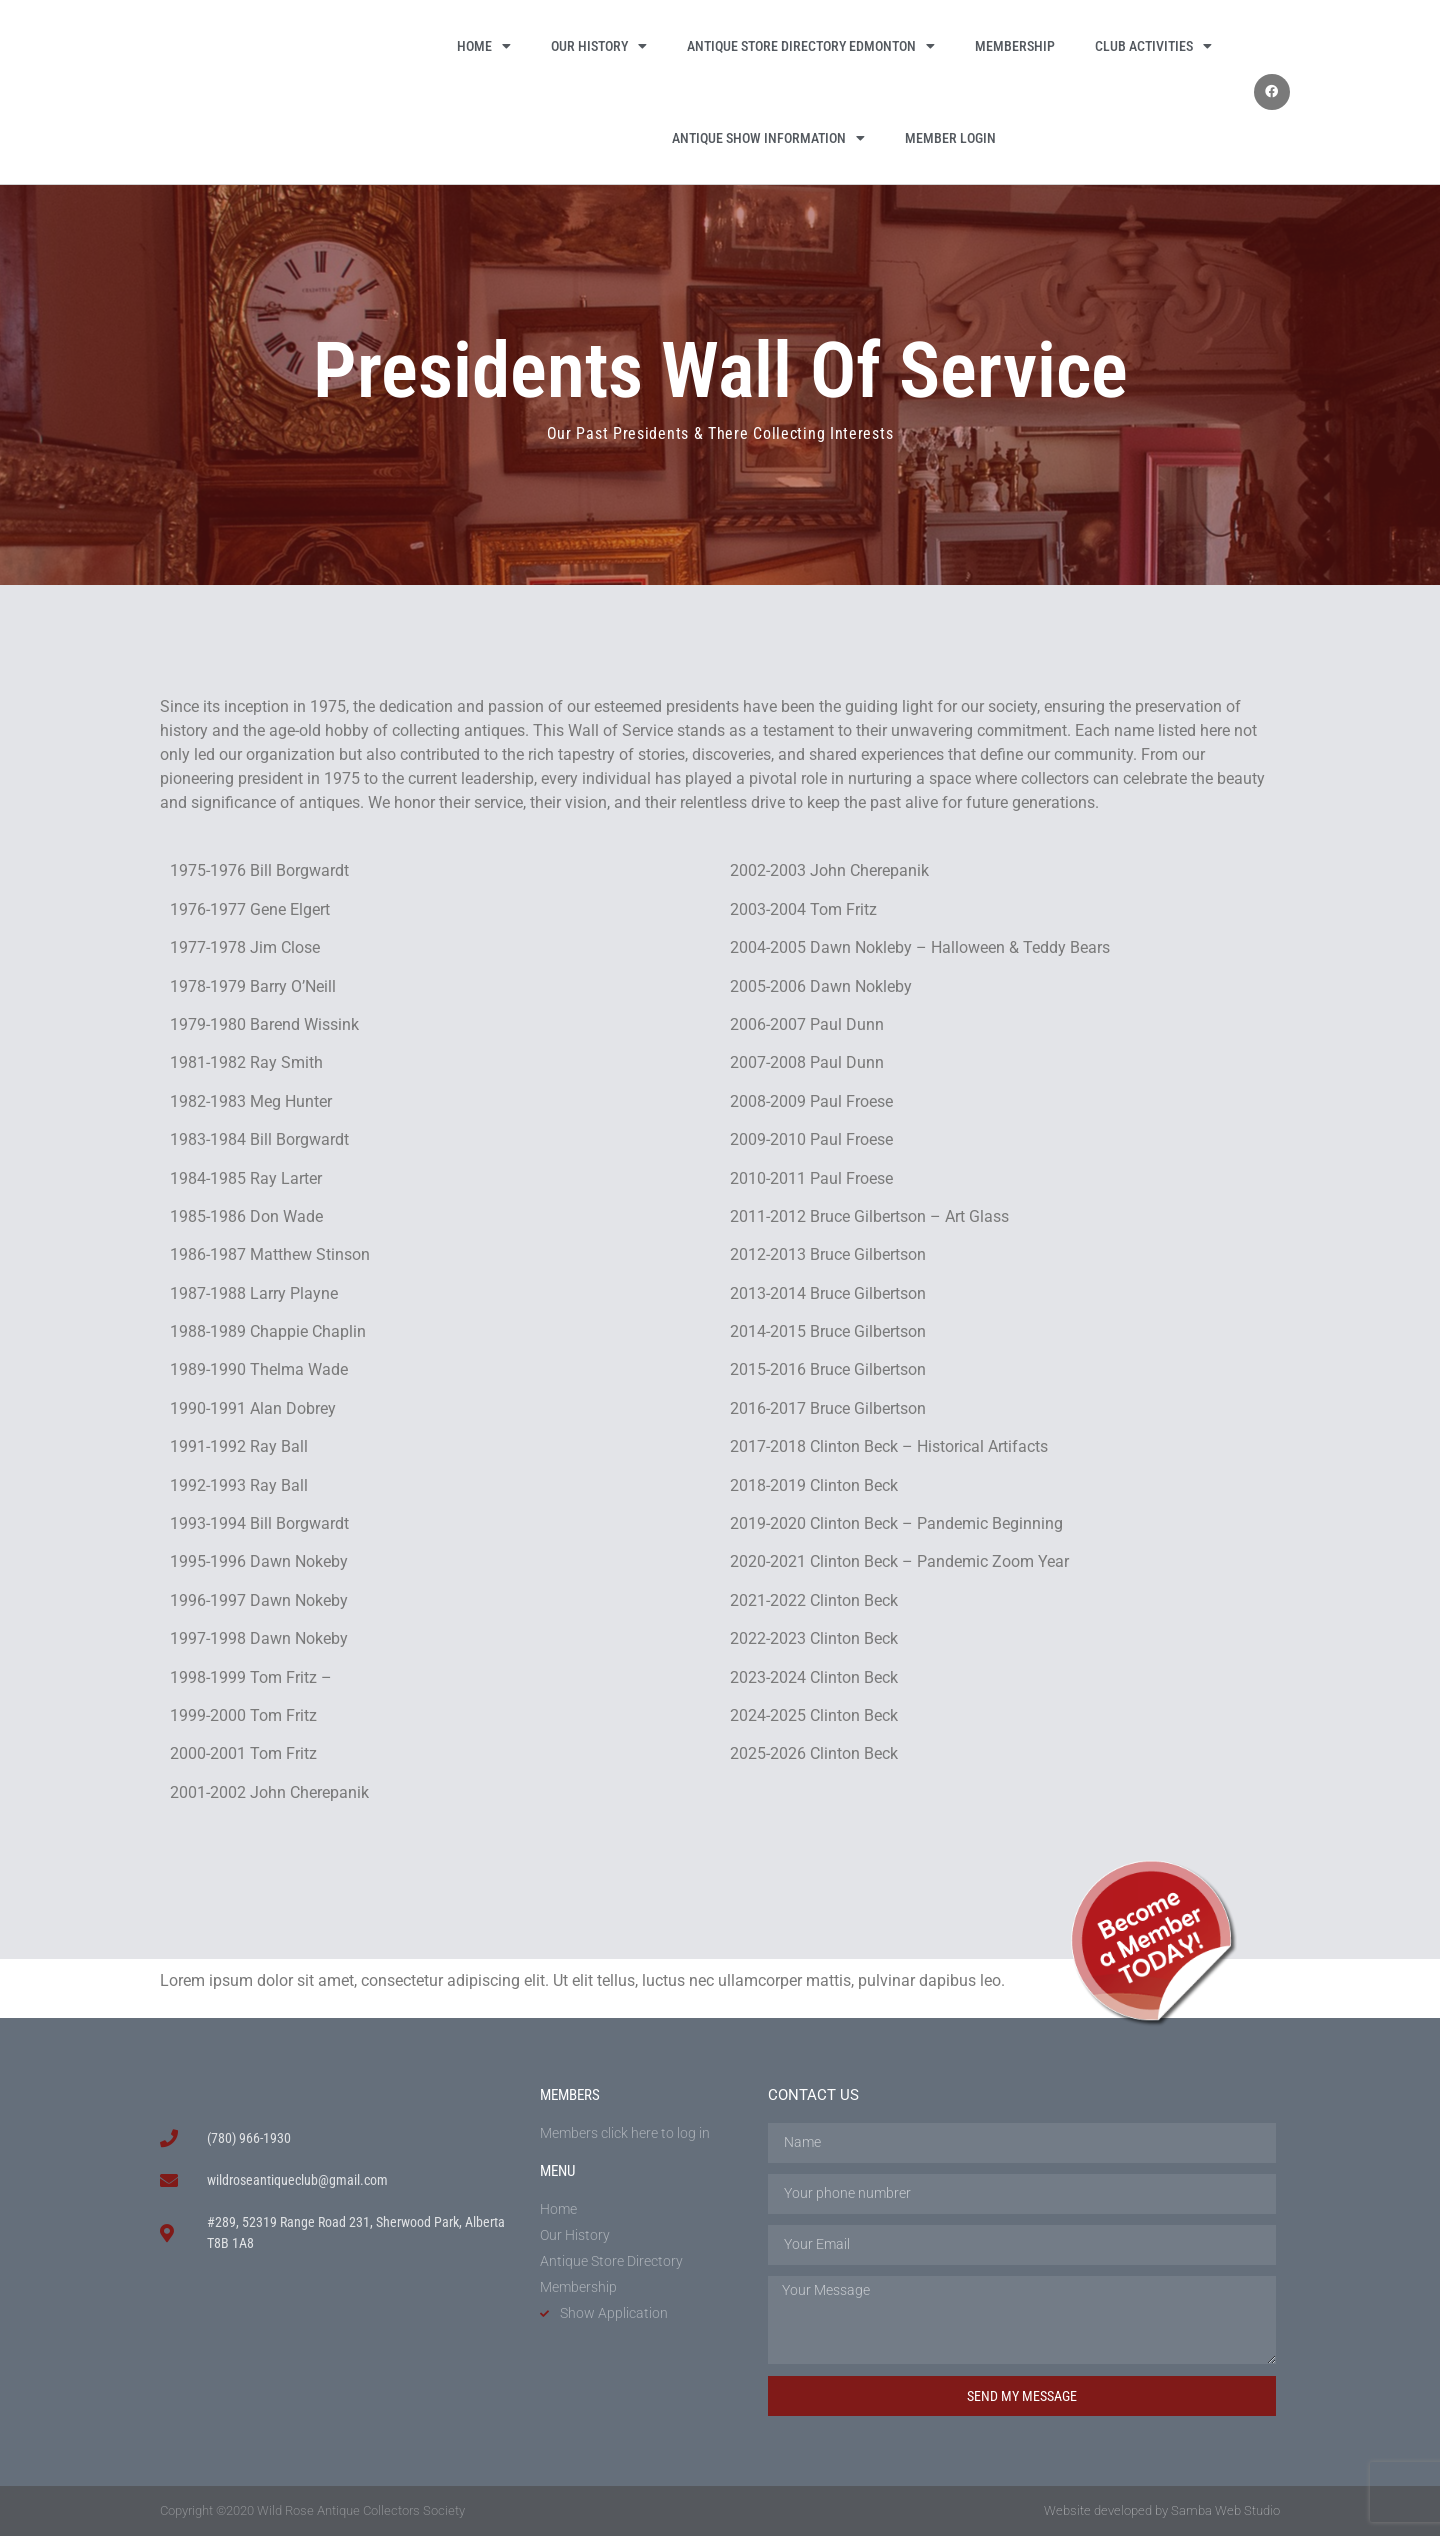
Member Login (950, 138)
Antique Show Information (768, 138)
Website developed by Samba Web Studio (1162, 2510)
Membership (1015, 46)
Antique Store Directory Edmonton (811, 46)
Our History (599, 46)
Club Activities (1153, 46)
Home (484, 46)
